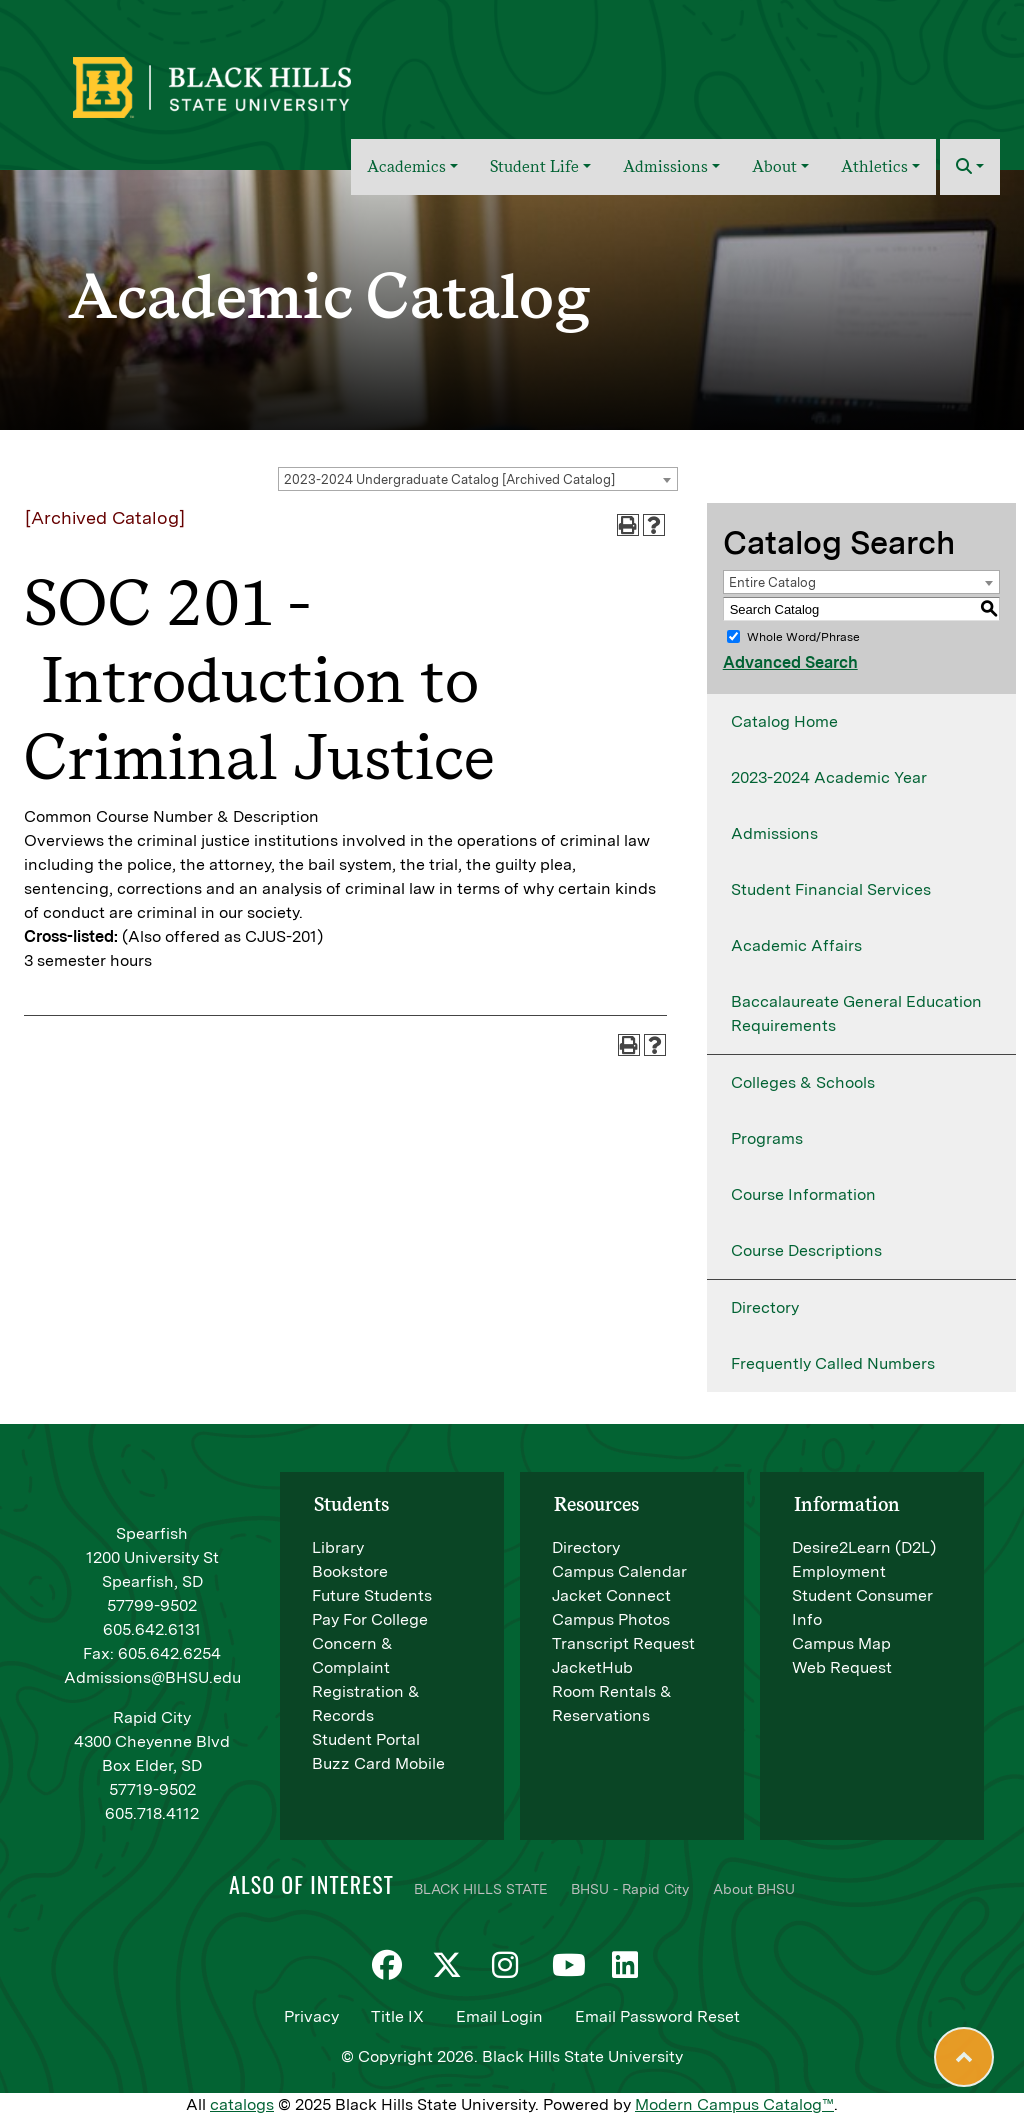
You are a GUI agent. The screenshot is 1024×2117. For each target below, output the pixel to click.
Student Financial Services (831, 889)
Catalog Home (784, 721)
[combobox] (478, 479)
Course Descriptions (806, 1250)
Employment (839, 1571)
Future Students (372, 1595)
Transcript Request (623, 1643)
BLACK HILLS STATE (480, 1889)
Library (338, 1547)
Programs (767, 1138)
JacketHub (592, 1667)
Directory (765, 1307)
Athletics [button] (874, 166)
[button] (970, 167)
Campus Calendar (619, 1571)
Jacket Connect (611, 1595)
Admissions (774, 833)
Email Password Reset (657, 2016)
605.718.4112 (152, 1813)
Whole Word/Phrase (803, 637)
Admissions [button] (665, 166)
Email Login (499, 2016)
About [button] (774, 166)
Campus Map (841, 1643)
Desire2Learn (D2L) (864, 1547)
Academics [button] (406, 166)
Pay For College (370, 1619)
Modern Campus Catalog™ (734, 2104)
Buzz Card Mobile (378, 1763)
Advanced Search (790, 662)
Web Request (842, 1667)
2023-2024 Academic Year (829, 777)
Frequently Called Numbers (833, 1363)
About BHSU (754, 1889)
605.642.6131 (152, 1629)
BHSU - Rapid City (630, 1889)
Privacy (311, 2016)
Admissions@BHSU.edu (152, 1677)
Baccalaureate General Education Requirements (856, 1013)
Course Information (803, 1194)
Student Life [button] (534, 166)
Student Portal (366, 1739)
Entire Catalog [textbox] (772, 582)
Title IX (397, 2016)
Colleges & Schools (803, 1082)
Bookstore (350, 1571)
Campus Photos (611, 1619)
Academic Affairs (796, 945)
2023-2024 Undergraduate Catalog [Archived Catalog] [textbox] (449, 479)
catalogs (242, 2104)
